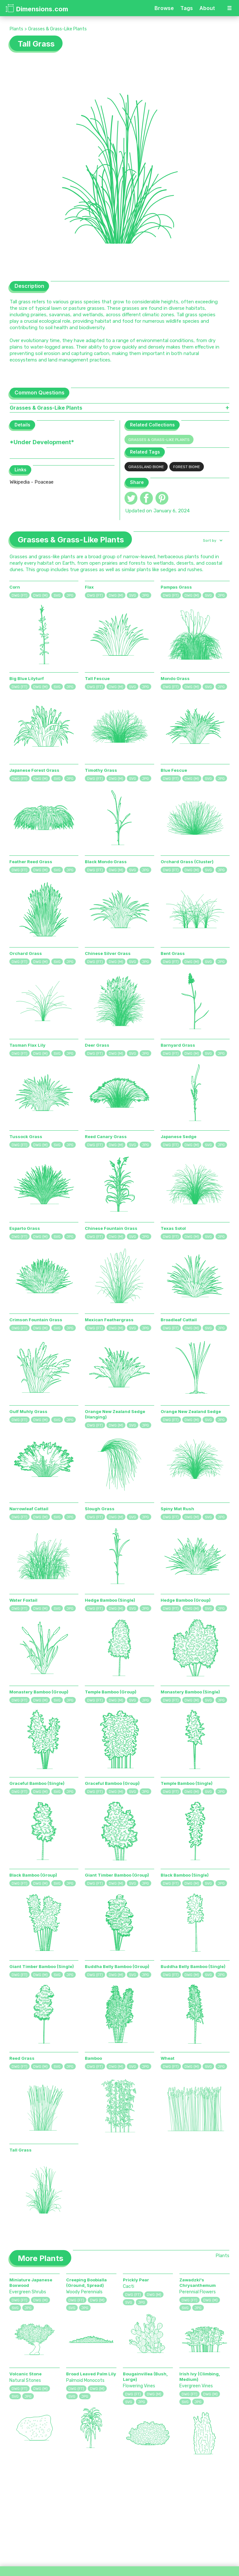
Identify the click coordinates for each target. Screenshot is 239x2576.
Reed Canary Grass (106, 1136)
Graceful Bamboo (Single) (37, 1783)
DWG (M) (40, 595)
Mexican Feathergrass (109, 1319)
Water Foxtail (23, 1600)
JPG (70, 595)
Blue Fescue (174, 770)
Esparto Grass (24, 1228)
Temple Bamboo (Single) (187, 1783)
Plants (16, 29)
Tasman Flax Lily (27, 1045)
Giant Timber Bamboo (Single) (41, 1966)
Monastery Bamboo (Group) (38, 1691)
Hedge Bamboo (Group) (186, 1600)
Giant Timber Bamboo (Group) (117, 1875)
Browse (164, 8)
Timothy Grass (101, 770)
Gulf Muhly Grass (28, 1411)
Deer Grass (97, 1045)
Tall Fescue (97, 678)
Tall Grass (20, 2149)
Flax (89, 587)
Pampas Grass (176, 587)
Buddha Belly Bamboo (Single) (193, 1966)
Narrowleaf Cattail (28, 1508)
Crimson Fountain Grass (35, 1319)
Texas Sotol (173, 1228)
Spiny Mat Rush (177, 1508)
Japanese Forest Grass (34, 770)
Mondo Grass (175, 678)
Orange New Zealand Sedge (191, 1411)
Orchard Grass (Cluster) (187, 861)
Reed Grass (22, 2058)
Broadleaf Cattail (179, 1319)
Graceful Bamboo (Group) (112, 1783)
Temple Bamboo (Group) (110, 1691)
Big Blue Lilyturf (26, 678)
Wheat (167, 2058)
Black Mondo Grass (106, 861)
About (207, 8)
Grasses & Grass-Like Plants (57, 29)
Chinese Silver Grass (108, 953)
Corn (14, 587)
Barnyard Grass (178, 1045)
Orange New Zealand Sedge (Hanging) (115, 1414)
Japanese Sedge (178, 1136)
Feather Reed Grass (30, 861)
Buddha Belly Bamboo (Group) (117, 1966)
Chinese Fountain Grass (111, 1228)
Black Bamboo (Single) (185, 1875)
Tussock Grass (25, 1136)
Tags (186, 8)
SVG (57, 595)
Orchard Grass (25, 953)
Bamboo (93, 2058)
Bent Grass (173, 953)
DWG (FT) (19, 595)
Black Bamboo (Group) (33, 1875)
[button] (212, 540)
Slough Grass (100, 1508)
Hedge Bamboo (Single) (110, 1600)
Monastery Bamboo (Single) (190, 1691)
